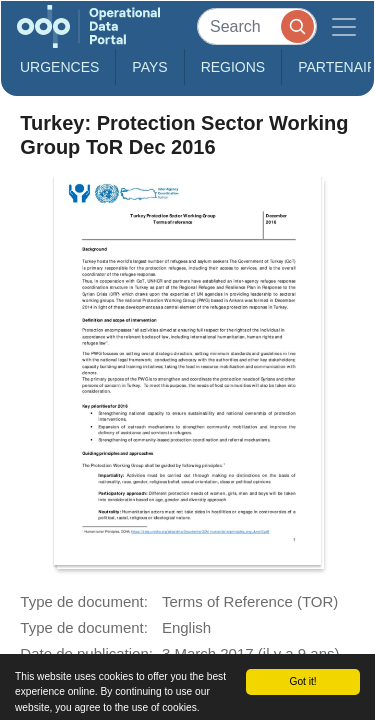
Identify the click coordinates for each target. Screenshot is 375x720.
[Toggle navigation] (344, 26)
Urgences (59, 67)
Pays (149, 67)
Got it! (302, 681)
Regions (233, 67)
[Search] (257, 26)
